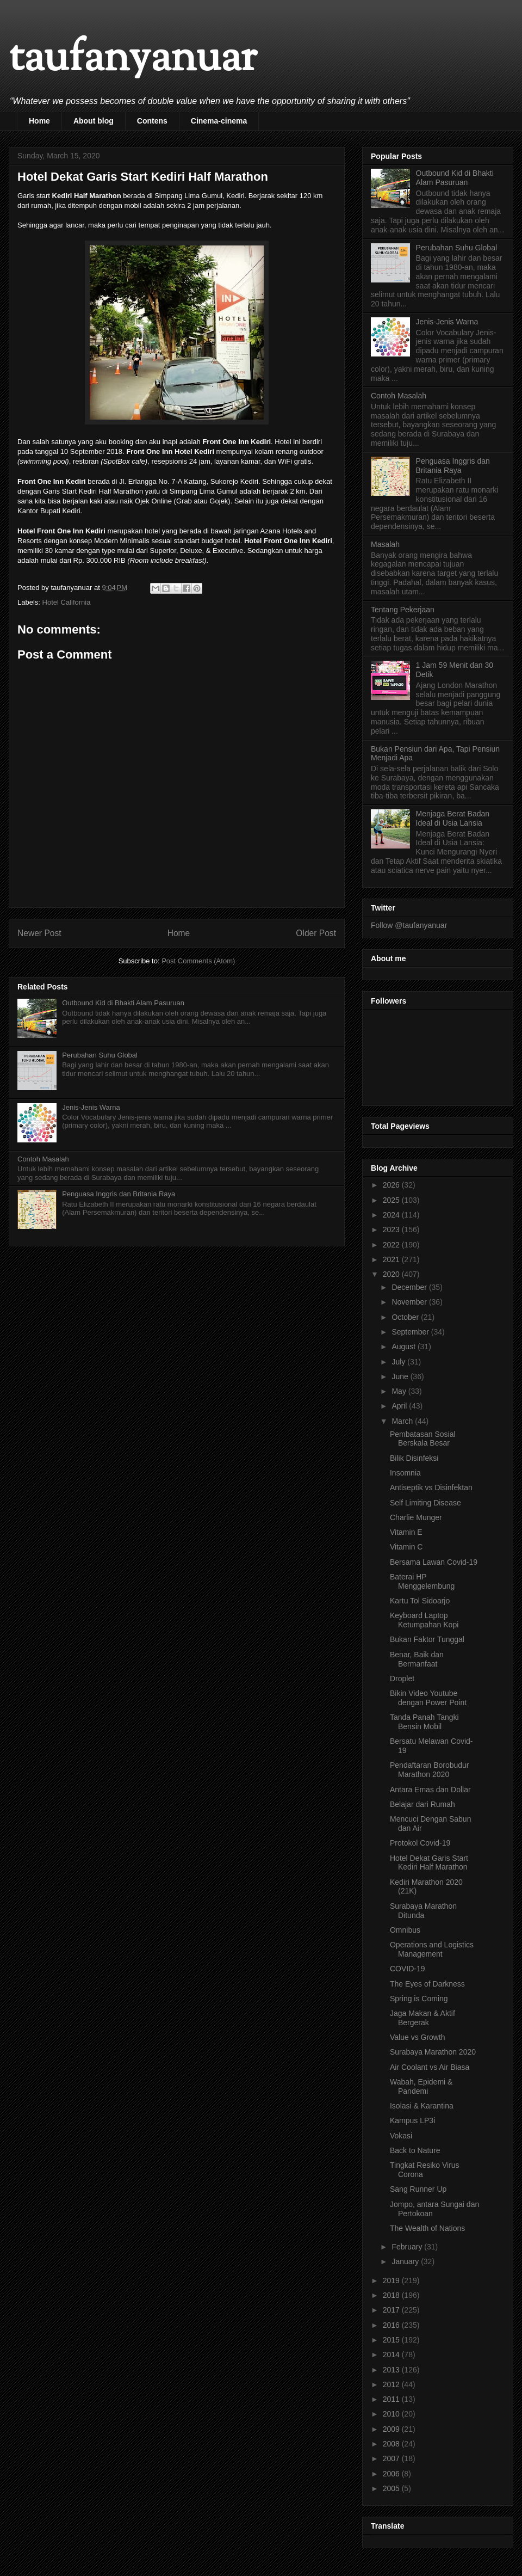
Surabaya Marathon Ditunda (423, 1911)
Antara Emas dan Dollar (430, 1789)
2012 (392, 2384)
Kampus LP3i (412, 2120)
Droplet (402, 1678)
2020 (392, 1274)
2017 (392, 2310)
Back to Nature (415, 2150)
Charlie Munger (416, 1517)
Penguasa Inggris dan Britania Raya (118, 1194)
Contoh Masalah (43, 1159)
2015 (392, 2339)
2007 (392, 2458)
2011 (392, 2399)
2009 (392, 2429)
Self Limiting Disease (425, 1502)
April (400, 1405)
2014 (392, 2354)
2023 (392, 1229)
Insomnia (405, 1472)
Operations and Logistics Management (432, 1949)
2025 (392, 1200)
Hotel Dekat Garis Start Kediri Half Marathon (429, 1863)
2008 (392, 2443)
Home (39, 120)
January (406, 2261)
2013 (392, 2369)
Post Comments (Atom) (198, 961)
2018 (392, 2295)
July (399, 1361)
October (406, 1317)
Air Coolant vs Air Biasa (429, 2067)
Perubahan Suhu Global (100, 1055)
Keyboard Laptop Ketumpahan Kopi (424, 1620)
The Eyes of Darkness (427, 1983)
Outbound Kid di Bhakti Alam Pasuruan (123, 1003)
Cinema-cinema (219, 120)
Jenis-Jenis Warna (91, 1107)
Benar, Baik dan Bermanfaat (417, 1659)
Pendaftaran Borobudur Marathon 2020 (429, 1770)
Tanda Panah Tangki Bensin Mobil (424, 1722)
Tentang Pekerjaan (402, 609)
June (400, 1376)
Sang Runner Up (418, 2189)
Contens (152, 120)
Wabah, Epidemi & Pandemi (421, 2086)
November (409, 1302)
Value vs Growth (417, 2037)
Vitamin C (406, 1546)
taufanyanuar (133, 59)
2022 (392, 1244)
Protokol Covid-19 (420, 1843)
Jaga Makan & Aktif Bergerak (422, 2018)
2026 (392, 1185)
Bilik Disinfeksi (414, 1458)
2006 (392, 2473)
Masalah (385, 544)
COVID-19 (407, 1968)
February (407, 2246)
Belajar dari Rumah (422, 1804)
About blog (93, 120)
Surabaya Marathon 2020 (433, 2052)
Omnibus (405, 1930)
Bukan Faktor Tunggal (427, 1639)
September (411, 1331)
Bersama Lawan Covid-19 (433, 1562)
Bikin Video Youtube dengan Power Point (428, 1698)
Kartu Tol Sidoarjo (420, 1600)
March (403, 1421)
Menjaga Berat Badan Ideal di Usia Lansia (452, 818)
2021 (392, 1259)
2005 (392, 2488)
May (399, 1391)
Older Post (316, 933)
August (404, 1346)
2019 (392, 2280)
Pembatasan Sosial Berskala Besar (423, 1439)
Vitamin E (406, 1532)
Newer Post (39, 933)
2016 (392, 2325)
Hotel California (66, 602)
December (409, 1287)
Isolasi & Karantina (421, 2105)
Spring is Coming (419, 1998)
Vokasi (401, 2135)
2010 (392, 2413)
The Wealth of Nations (427, 2228)
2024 (392, 1214)
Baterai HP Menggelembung (422, 1581)
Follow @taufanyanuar (409, 925)
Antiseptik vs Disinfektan (431, 1487)
